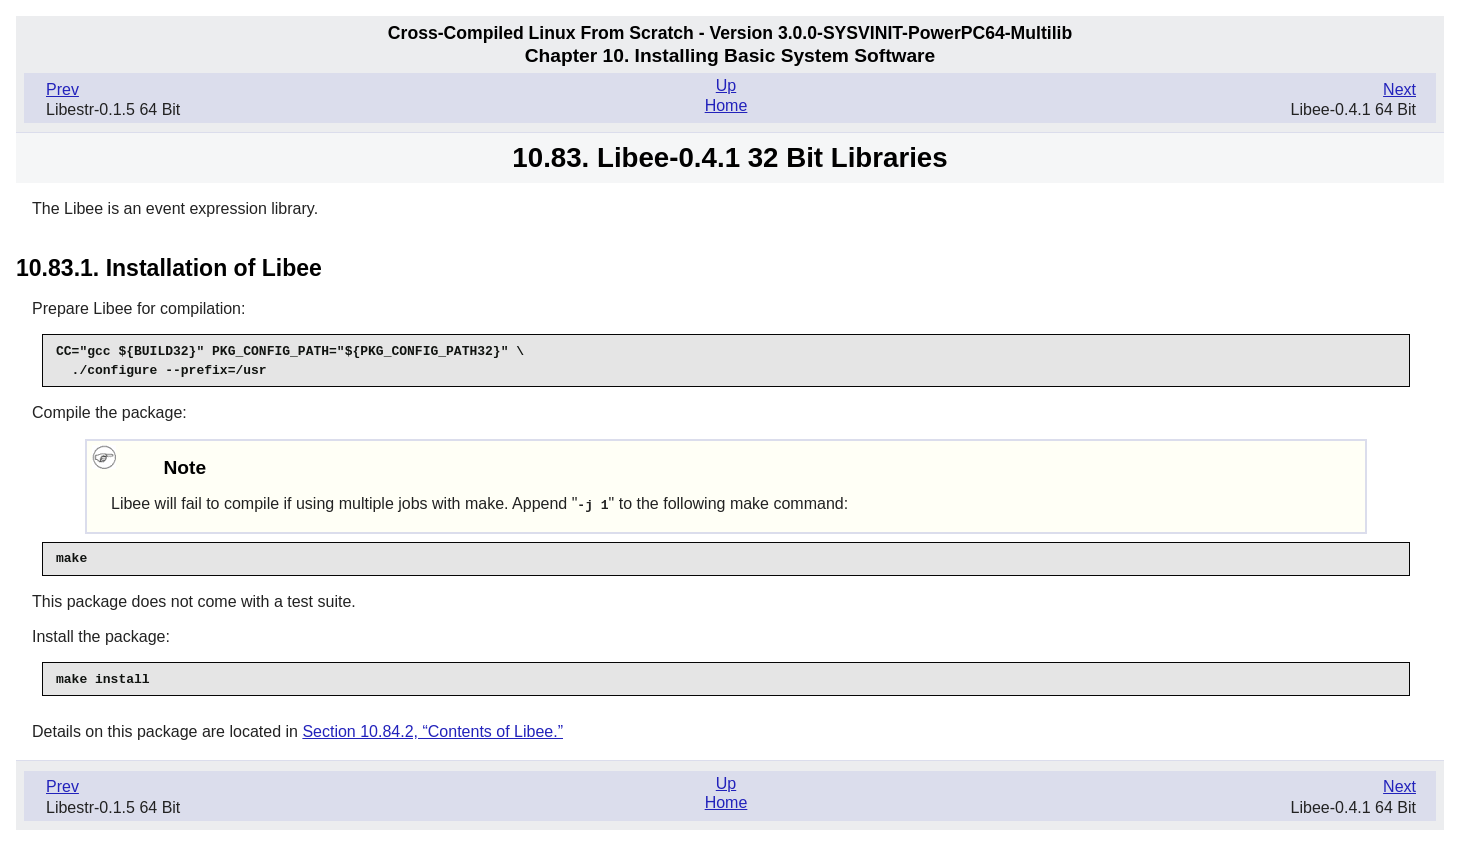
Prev (62, 89)
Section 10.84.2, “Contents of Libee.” (432, 730)
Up (726, 85)
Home (726, 105)
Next (1399, 89)
